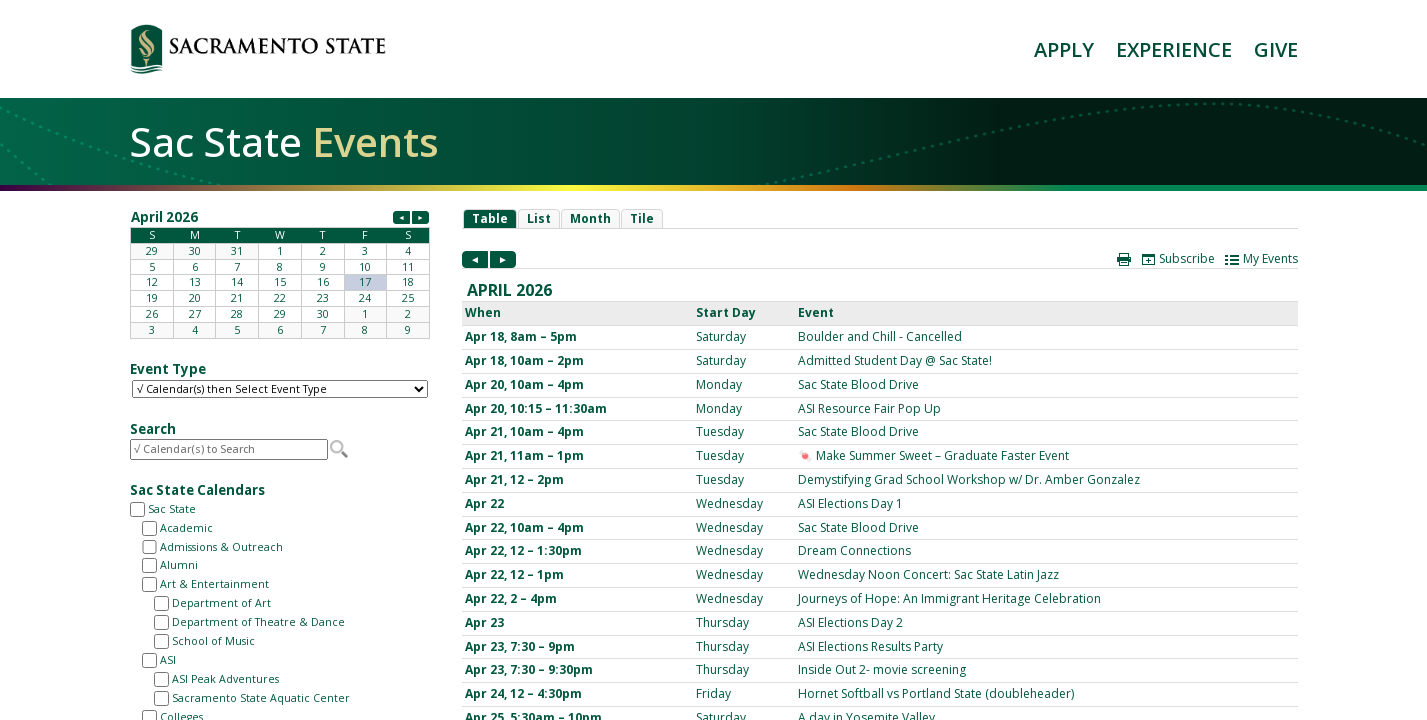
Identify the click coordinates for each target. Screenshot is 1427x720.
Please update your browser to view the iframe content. (280, 273)
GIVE (1276, 49)
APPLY (1064, 49)
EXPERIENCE (1174, 49)
